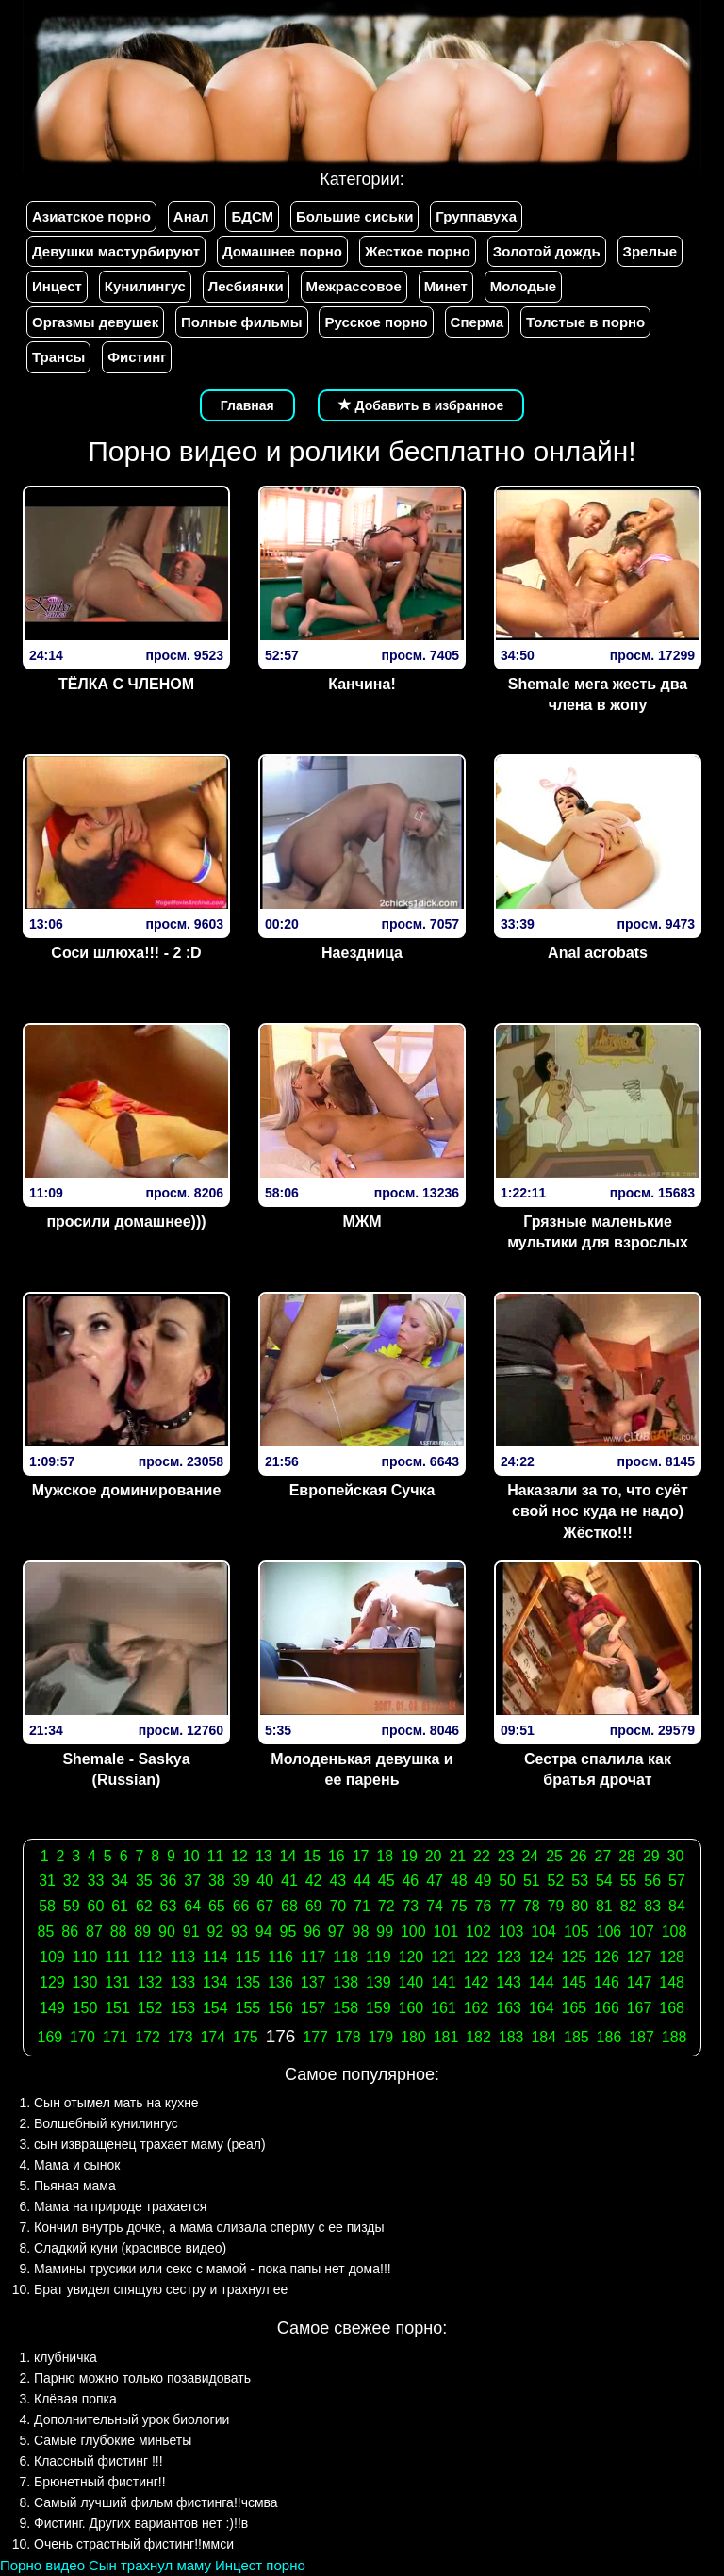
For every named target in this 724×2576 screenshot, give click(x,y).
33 (96, 1881)
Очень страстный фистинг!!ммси (134, 2544)
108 (674, 1932)
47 (434, 1881)
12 (239, 1856)
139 (378, 1982)
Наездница (362, 953)
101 (446, 1932)
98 (361, 1932)
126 (606, 1957)
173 (180, 2037)
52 (556, 1881)
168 (671, 2008)
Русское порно (375, 322)
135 (248, 1982)
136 (280, 1982)
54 (604, 1881)
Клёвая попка (75, 2398)
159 (378, 2008)
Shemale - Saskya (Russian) (125, 1770)
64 (192, 1906)
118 (345, 1957)
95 (287, 1932)
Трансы (58, 357)
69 (313, 1906)
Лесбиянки (246, 286)
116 (280, 1957)
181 (446, 2037)
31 (47, 1881)
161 (443, 2008)
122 (476, 1957)
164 (541, 2008)
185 (576, 2037)
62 (144, 1906)
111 (117, 1957)
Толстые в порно (585, 322)
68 (289, 1906)
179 (380, 2037)
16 (336, 1856)
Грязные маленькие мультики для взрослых (597, 1232)
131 (117, 1982)
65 (216, 1906)
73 (410, 1906)
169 (50, 2037)
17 (361, 1856)
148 (671, 1982)
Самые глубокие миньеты (112, 2440)
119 (378, 1957)
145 (574, 1982)
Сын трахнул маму (150, 2565)
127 (639, 1957)
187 (641, 2037)
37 (192, 1881)
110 (85, 1957)
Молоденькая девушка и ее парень (361, 1770)
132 (150, 1982)
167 (639, 2008)
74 (434, 1906)
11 (215, 1856)
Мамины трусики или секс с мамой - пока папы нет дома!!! (212, 2268)
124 (541, 1957)
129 (52, 1982)
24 (529, 1856)
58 (47, 1906)
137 (313, 1982)
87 (94, 1932)
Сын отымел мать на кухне (116, 2102)
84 (676, 1906)
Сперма (477, 322)
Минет (446, 286)
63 (168, 1906)
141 (443, 1982)
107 (641, 1932)
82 (628, 1906)
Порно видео (42, 2565)
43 (337, 1881)
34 (119, 1881)
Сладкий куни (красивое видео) (130, 2247)
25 (554, 1856)
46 (410, 1881)
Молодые (523, 286)
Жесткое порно (417, 251)
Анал (191, 216)
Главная (247, 405)
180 (413, 2037)
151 (117, 2008)
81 (604, 1906)
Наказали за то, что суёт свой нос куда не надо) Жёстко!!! (597, 1512)
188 (674, 2037)
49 (483, 1881)
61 (119, 1906)
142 (476, 1982)
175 (245, 2037)
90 (166, 1932)
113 (182, 1957)
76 (483, 1906)
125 (574, 1957)
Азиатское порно (91, 216)
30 (675, 1856)
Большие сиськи (354, 216)
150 (85, 2008)
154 (215, 2008)
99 (384, 1932)
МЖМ (361, 1222)
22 (481, 1856)
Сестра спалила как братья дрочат (597, 1770)
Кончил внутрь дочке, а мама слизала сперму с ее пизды (209, 2227)
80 (579, 1906)
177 (315, 2037)
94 (263, 1932)
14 (288, 1856)
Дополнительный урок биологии (131, 2419)
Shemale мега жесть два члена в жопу (598, 695)
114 (215, 1957)
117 (313, 1957)
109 (52, 1957)
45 (386, 1881)
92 (214, 1932)
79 (556, 1906)
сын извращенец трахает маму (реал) (150, 2144)
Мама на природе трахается (120, 2206)
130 (85, 1982)
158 (345, 2008)
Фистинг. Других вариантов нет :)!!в (141, 2523)
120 (411, 1957)
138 (345, 1982)
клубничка (65, 2357)
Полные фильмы (241, 322)
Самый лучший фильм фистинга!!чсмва (156, 2502)
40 (264, 1881)
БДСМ (252, 216)
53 (579, 1881)
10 (191, 1856)
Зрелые (650, 251)
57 (676, 1881)
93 (239, 1932)
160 (411, 2008)
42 (313, 1881)
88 (118, 1932)
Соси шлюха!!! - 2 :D (126, 953)
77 (507, 1906)
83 (652, 1906)
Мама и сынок (77, 2164)
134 (215, 1982)
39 (241, 1881)
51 (531, 1881)
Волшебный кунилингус (106, 2123)
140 (411, 1982)
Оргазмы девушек (95, 322)
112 (150, 1957)
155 (248, 2008)
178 (348, 2037)
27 (603, 1856)
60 (96, 1906)
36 (168, 1881)
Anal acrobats (598, 953)
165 (574, 2008)
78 (531, 1906)
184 (543, 2037)
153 (182, 2008)
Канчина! (362, 684)
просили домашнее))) (126, 1222)
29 (651, 1856)
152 (150, 2008)
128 (671, 1957)
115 (248, 1957)
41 (289, 1881)
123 (508, 1957)
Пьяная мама (75, 2185)
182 (478, 2037)
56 (652, 1881)
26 (578, 1856)
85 (46, 1932)
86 (69, 1932)
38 (216, 1881)
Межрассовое (354, 286)
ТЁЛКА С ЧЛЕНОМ (126, 684)
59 (71, 1906)
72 (386, 1906)
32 (71, 1881)
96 (312, 1932)
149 (52, 2008)
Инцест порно (260, 2565)
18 (384, 1856)
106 (608, 1932)
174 (212, 2037)
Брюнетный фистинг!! (100, 2481)
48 (459, 1881)
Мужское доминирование (127, 1490)
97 (336, 1932)
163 (508, 2008)
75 (459, 1906)
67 (264, 1906)
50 (507, 1881)
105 (576, 1932)
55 (628, 1881)
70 (337, 1906)
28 (626, 1856)
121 (443, 1957)
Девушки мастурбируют (116, 251)
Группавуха (476, 216)
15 (312, 1856)
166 (606, 2008)
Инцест (57, 286)
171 (115, 2037)
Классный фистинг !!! (98, 2461)
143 (508, 1982)
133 (182, 1982)
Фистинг (136, 357)
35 (144, 1881)
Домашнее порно (282, 251)
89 (142, 1932)
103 (511, 1932)
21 (457, 1856)
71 (362, 1906)
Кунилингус (145, 286)
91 (191, 1932)
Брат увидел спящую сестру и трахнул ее (161, 2289)
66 (241, 1906)
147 (639, 1982)
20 (433, 1856)
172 (147, 2037)
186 (609, 2037)
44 (362, 1881)
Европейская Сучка (362, 1490)
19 (409, 1856)
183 (511, 2037)
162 (476, 2008)
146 (606, 1982)
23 (506, 1856)
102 (478, 1932)
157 (313, 2008)
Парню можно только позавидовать (142, 2378)
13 (263, 1856)
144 (541, 1982)
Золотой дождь (547, 251)
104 (543, 1932)
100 (413, 1932)
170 (82, 2037)
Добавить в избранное (421, 405)
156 (280, 2008)
